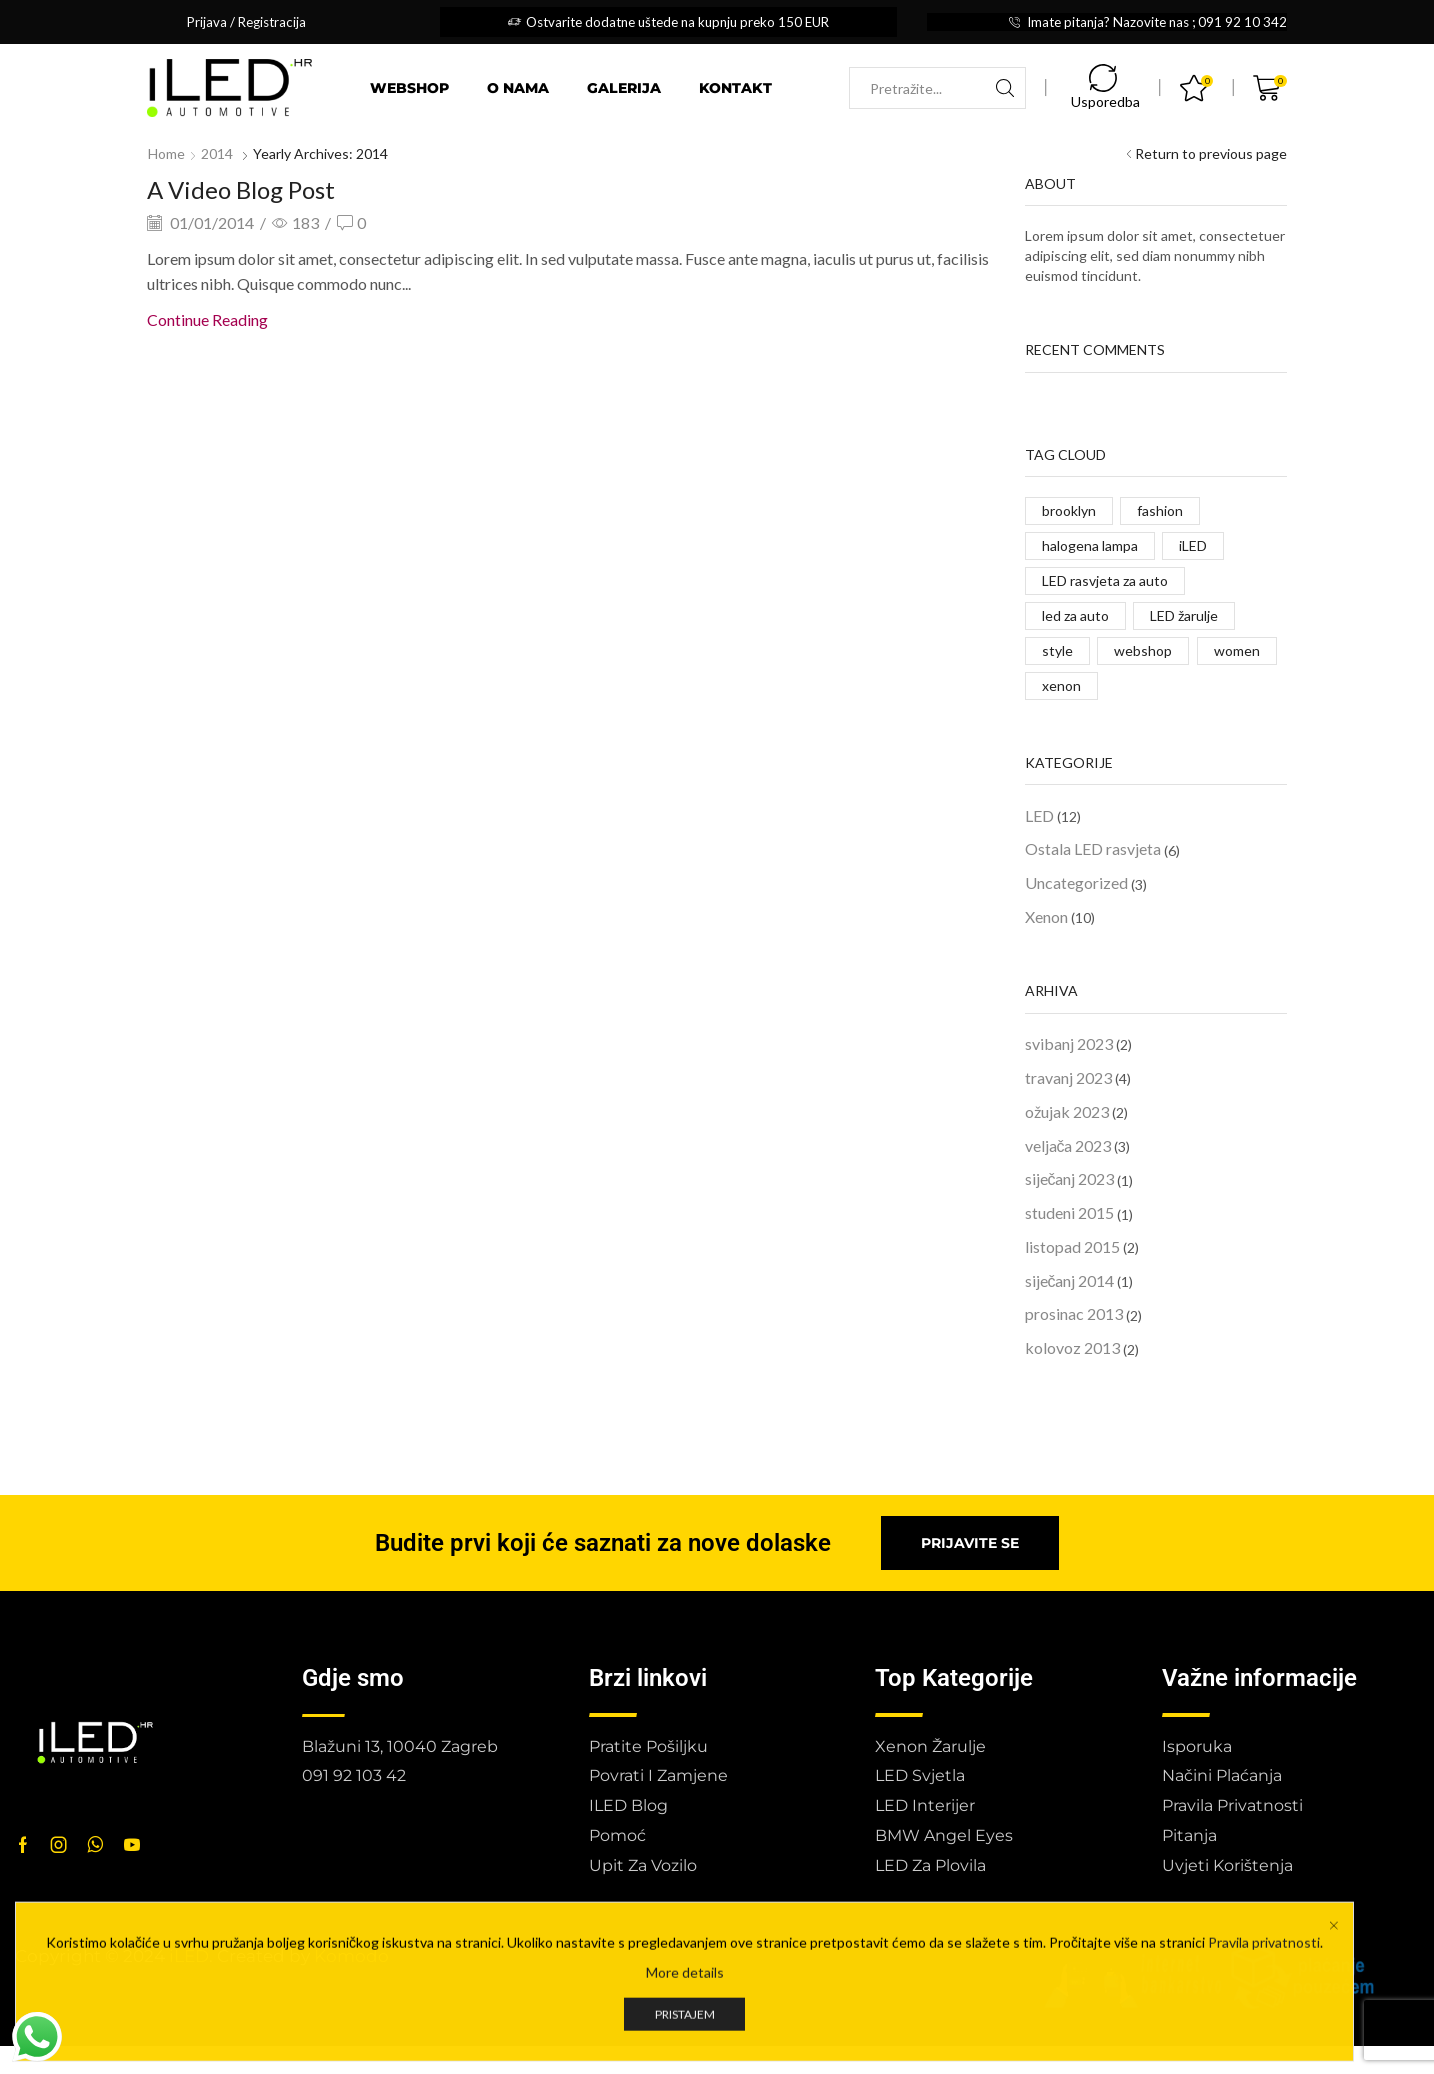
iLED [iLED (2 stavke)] (1193, 545)
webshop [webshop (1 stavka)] (1143, 650)
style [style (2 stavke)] (1057, 650)
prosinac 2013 (1074, 1313)
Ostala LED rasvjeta (1093, 848)
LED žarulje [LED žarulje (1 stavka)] (1184, 615)
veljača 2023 (1068, 1145)
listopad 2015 (1072, 1246)
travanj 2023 (1068, 1077)
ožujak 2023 (1067, 1111)
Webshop (409, 88)
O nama (518, 88)
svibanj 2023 (1069, 1043)
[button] (970, 1543)
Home (166, 153)
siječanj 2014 (1070, 1280)
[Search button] (1005, 88)
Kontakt (735, 88)
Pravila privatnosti (1264, 2064)
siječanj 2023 (1070, 1178)
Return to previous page (1211, 153)
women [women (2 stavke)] (1237, 650)
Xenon (1046, 916)
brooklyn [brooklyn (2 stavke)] (1069, 510)
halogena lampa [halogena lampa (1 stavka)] (1090, 545)
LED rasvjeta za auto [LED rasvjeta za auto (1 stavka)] (1105, 580)
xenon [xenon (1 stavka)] (1061, 685)
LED (1039, 815)
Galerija (624, 88)
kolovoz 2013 (1072, 1347)
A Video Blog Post (241, 189)
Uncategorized (1076, 882)
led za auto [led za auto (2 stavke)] (1075, 615)
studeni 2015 (1069, 1212)
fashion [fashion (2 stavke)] (1160, 510)
